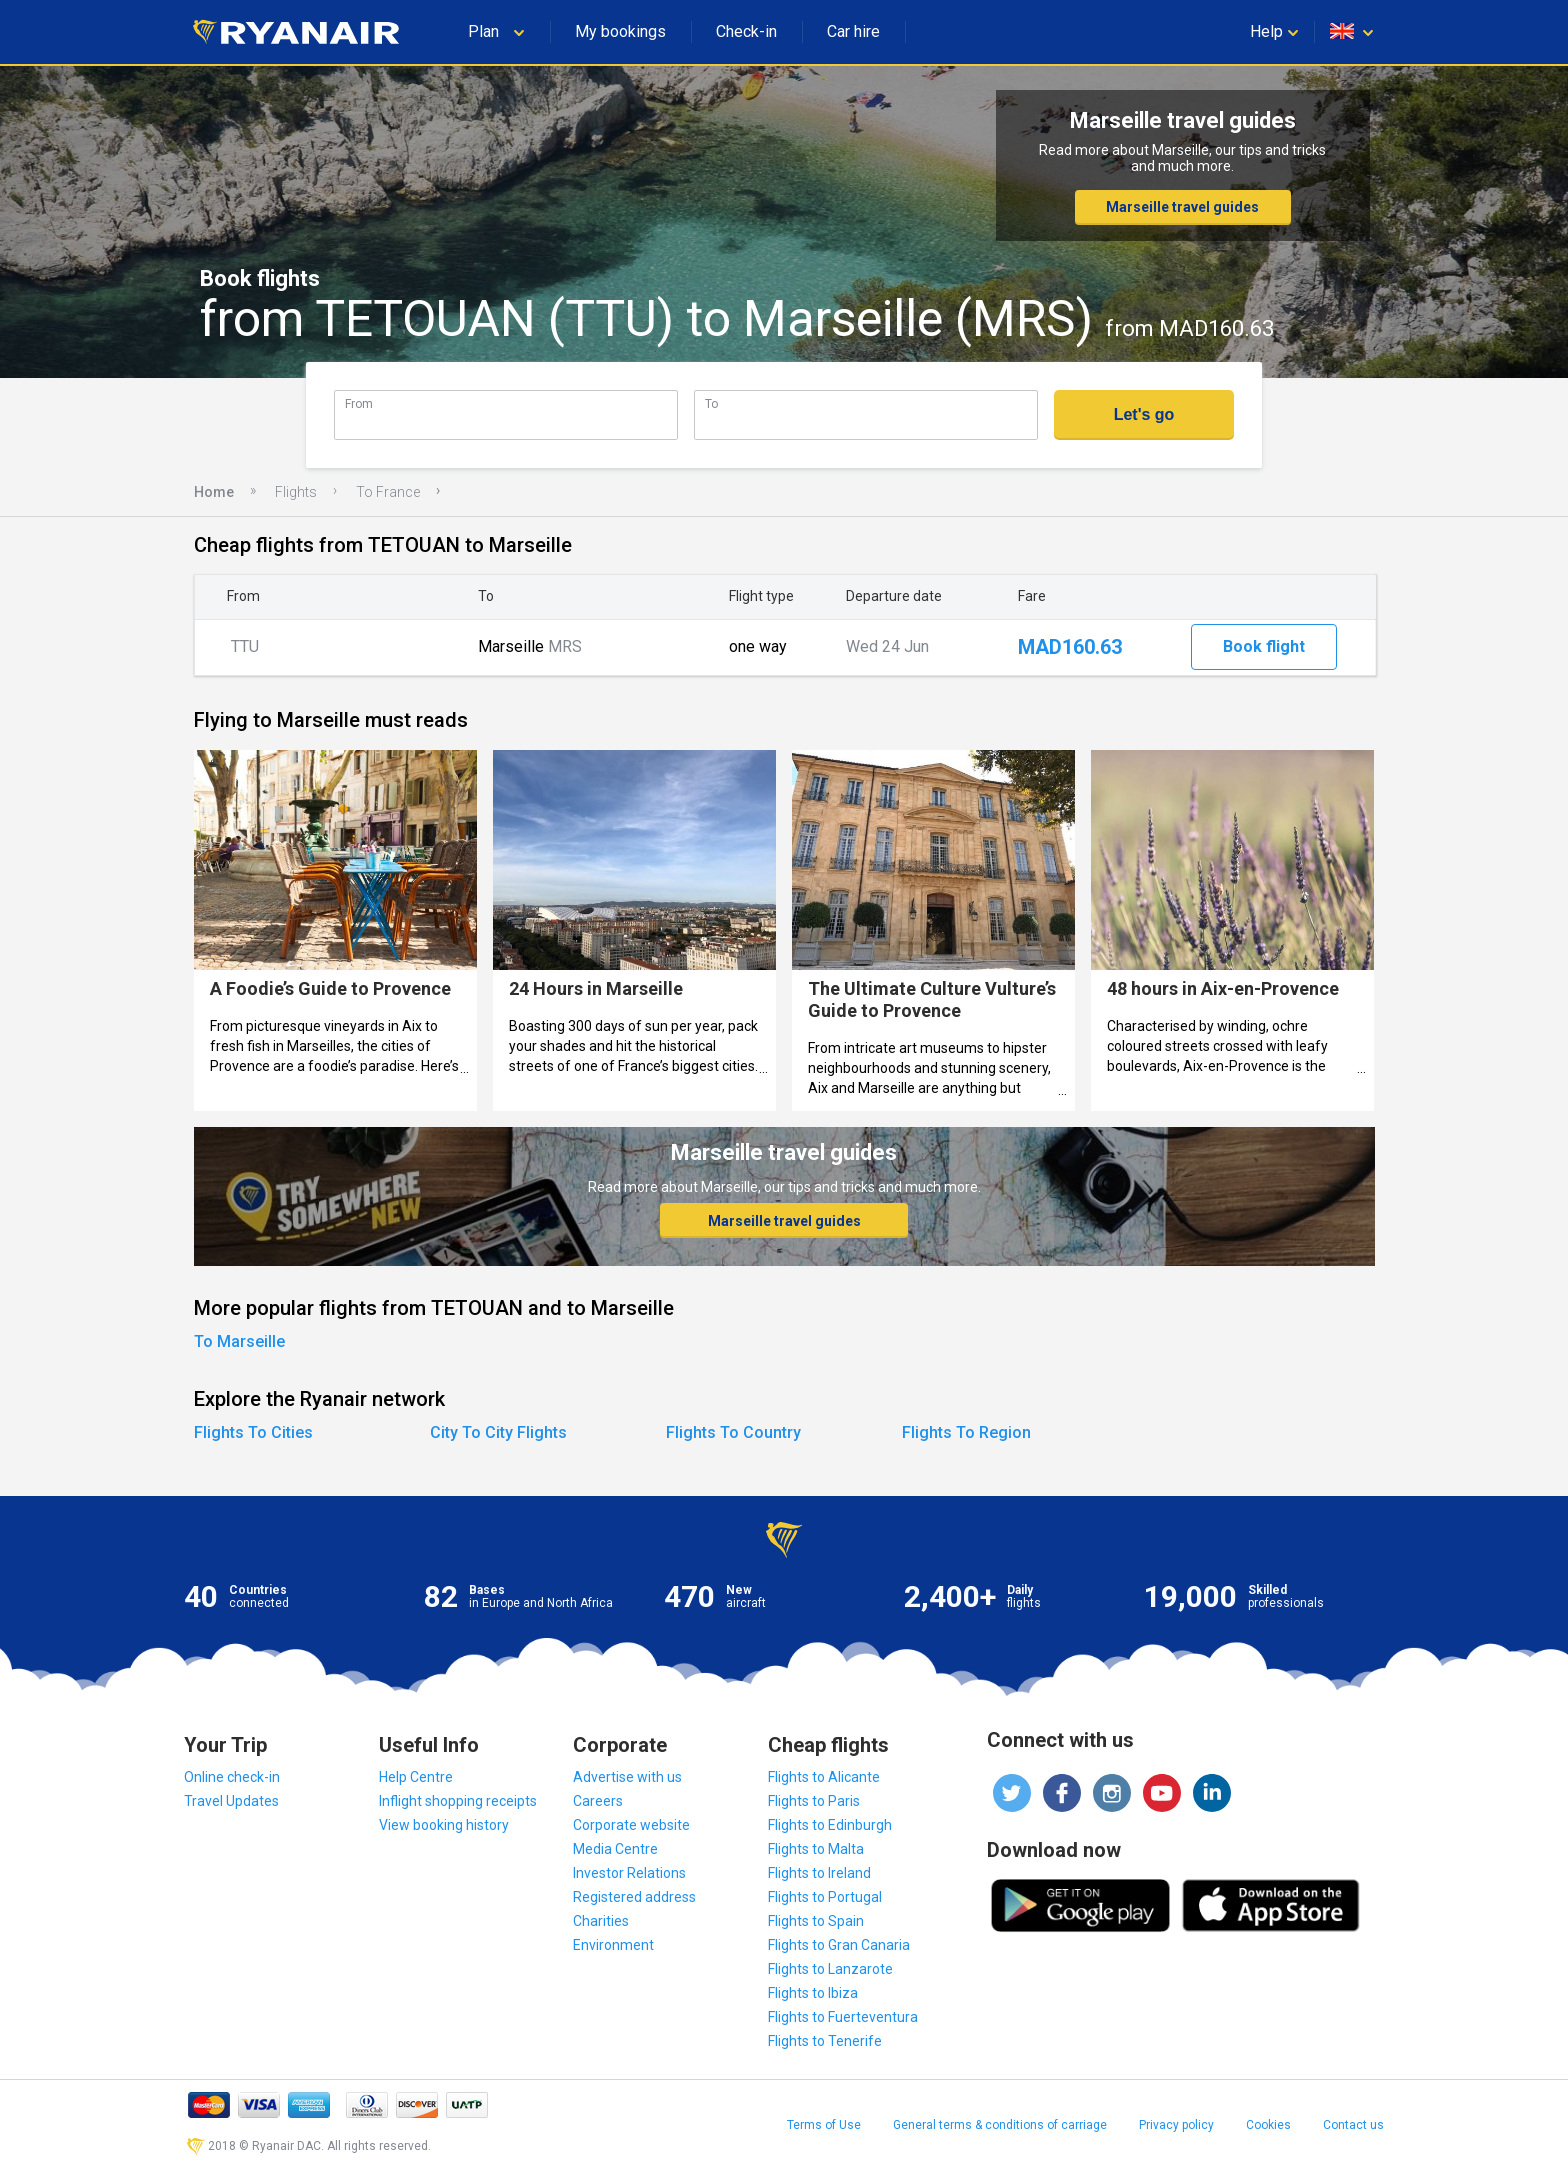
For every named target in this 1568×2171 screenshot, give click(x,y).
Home (214, 492)
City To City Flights (498, 1432)
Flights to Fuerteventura (843, 2017)
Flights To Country (733, 1432)
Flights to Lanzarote (830, 1969)
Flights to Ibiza (813, 1993)
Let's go (1144, 414)
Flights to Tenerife (825, 2041)
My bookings (620, 31)
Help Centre (416, 1777)
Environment (613, 1945)
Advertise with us (627, 1777)
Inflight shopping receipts (458, 1801)
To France (388, 492)
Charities (601, 1921)
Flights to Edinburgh (830, 1825)
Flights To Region (966, 1432)
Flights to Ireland (819, 1873)
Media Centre (615, 1849)
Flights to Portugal (825, 1897)
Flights (296, 492)
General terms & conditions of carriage (1000, 2125)
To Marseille (239, 1341)
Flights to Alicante (824, 1777)
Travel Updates (231, 1801)
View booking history (444, 1825)
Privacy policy (1176, 2125)
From (359, 403)
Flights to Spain (816, 1921)
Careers (598, 1801)
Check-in (746, 31)
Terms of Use (824, 2125)
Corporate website (631, 1825)
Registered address (634, 1897)
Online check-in (232, 1777)
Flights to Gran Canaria (839, 1945)
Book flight (1264, 646)
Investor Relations (629, 1873)
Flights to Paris (814, 1801)
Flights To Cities (253, 1432)
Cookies (1268, 2125)
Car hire (853, 31)
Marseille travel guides (1182, 207)
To (711, 403)
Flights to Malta (816, 1849)
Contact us (1353, 2125)
